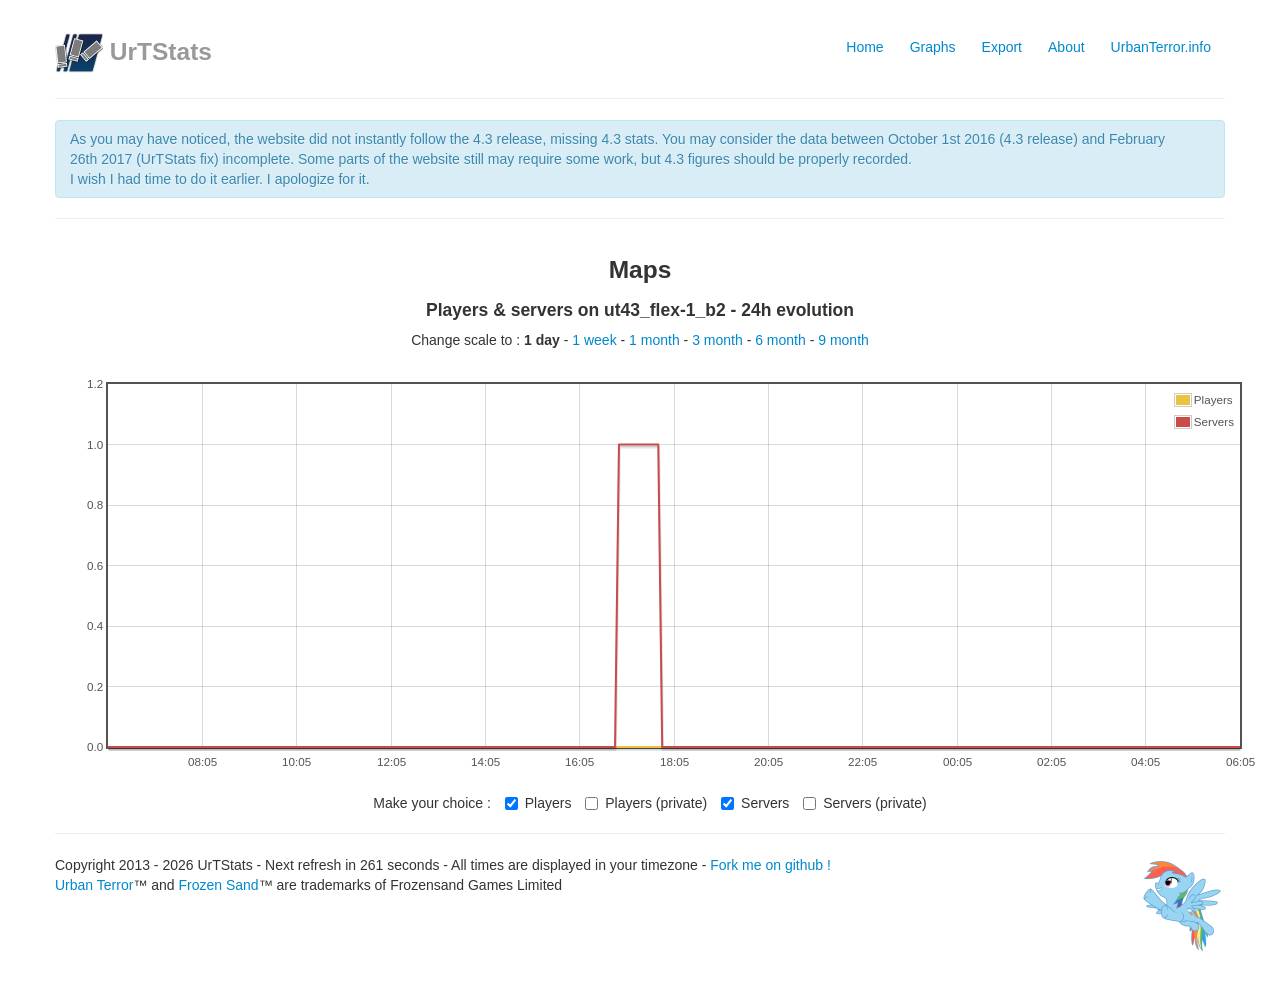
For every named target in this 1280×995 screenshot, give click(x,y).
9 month (843, 340)
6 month (782, 340)
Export (1002, 47)
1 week (596, 340)
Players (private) (646, 803)
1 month (656, 340)
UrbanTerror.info (1161, 47)
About (1066, 47)
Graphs (933, 47)
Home (864, 47)
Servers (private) (864, 803)
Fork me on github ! (770, 865)
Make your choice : (432, 803)
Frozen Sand (218, 885)
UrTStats (161, 51)
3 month (719, 340)
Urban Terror (94, 885)
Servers (755, 803)
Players (538, 803)
